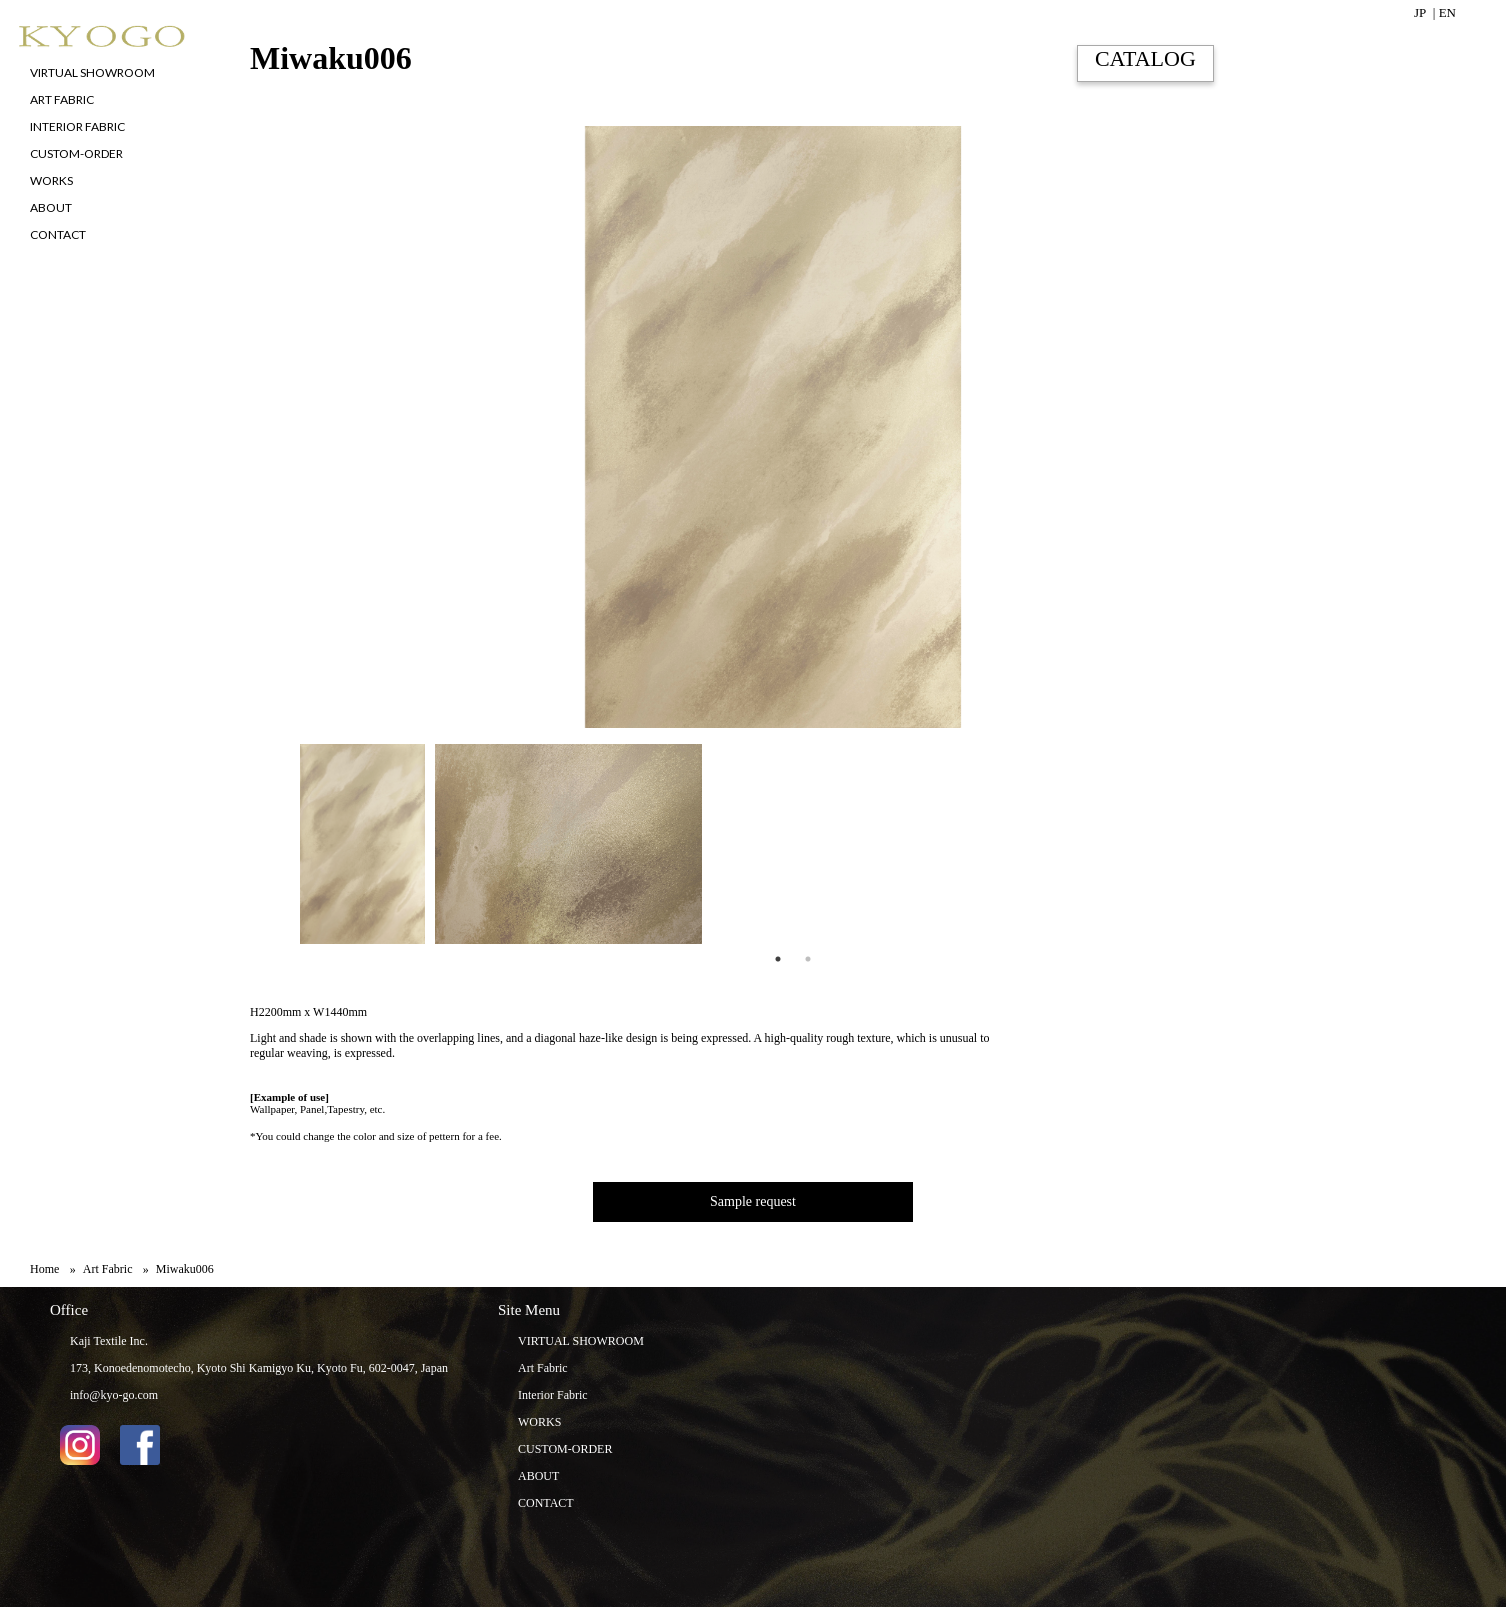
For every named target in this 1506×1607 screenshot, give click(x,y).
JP (1420, 12)
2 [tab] (808, 959)
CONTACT (546, 1503)
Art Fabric (543, 1368)
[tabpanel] (357, 844)
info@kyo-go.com (114, 1395)
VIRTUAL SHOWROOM (581, 1341)
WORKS (539, 1422)
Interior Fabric (553, 1395)
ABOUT (538, 1476)
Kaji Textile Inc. (109, 1341)
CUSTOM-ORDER (565, 1449)
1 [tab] (778, 959)
